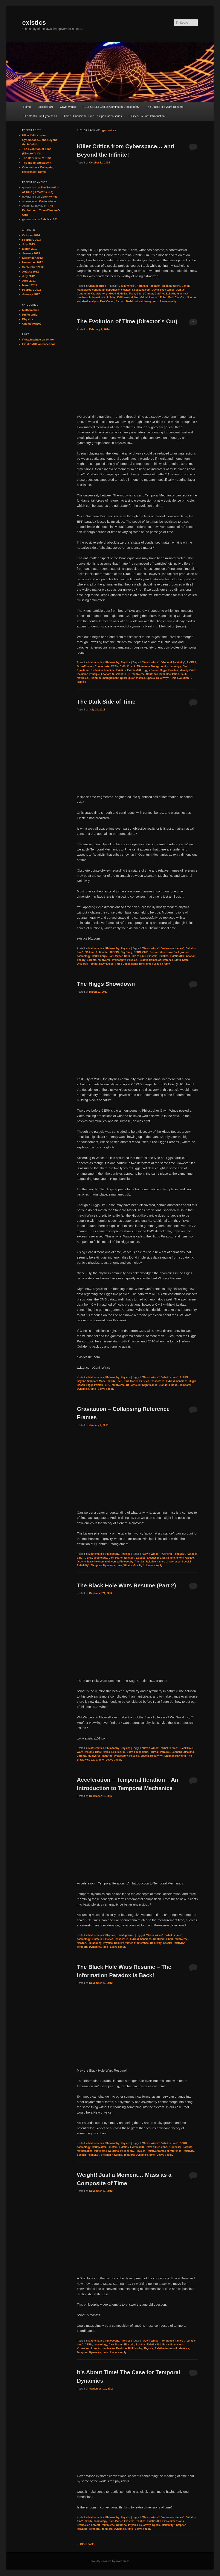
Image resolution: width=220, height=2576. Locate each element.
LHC (127, 674)
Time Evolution (179, 677)
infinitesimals (97, 297)
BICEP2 (191, 662)
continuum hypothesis (106, 289)
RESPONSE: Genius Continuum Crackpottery (110, 106)
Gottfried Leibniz (164, 293)
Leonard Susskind (112, 674)
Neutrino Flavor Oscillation (162, 674)
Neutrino (107, 1755)
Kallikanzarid (125, 297)
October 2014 (31, 235)
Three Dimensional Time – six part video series (93, 116)
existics (34, 22)
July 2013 (28, 244)
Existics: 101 (45, 106)
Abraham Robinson (148, 285)
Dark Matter (115, 956)
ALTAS (184, 1377)
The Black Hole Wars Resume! (165, 106)
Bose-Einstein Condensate (93, 666)
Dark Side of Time (135, 956)
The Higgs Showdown (106, 984)
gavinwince (109, 130)
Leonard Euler (158, 297)
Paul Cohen (107, 301)
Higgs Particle (95, 1385)
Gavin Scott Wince (163, 289)
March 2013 (29, 248)
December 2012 (32, 257)
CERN (114, 666)
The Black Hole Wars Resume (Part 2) (126, 1585)
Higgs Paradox (169, 670)
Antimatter (102, 952)
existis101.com (141, 289)
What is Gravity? (134, 1565)
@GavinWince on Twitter (38, 339)
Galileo (189, 1557)
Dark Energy (99, 956)
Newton (81, 1942)
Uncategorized (97, 285)
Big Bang (126, 952)
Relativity (156, 1942)
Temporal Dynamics (101, 963)
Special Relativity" (158, 677)
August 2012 (30, 271)
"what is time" (169, 1377)
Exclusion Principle (103, 670)
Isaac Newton (95, 1561)
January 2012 (31, 294)
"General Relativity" (173, 662)
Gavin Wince (68, 106)
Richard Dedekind (127, 301)
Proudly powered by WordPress (109, 2561)
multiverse (138, 674)
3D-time (89, 952)
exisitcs (126, 289)
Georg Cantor (144, 293)
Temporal (94, 2528)
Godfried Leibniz (163, 1939)
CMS (119, 1381)
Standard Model (168, 1385)
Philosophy (112, 662)
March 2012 (29, 285)
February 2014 (31, 239)
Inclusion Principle (88, 674)
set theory (145, 301)
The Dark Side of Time (106, 701)
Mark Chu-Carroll (178, 297)
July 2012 (28, 276)
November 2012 (32, 262)
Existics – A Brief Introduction (146, 116)
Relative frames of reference (156, 959)
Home (27, 106)
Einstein (152, 956)
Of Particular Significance (141, 1385)
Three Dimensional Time (130, 963)
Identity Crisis (187, 670)
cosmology (174, 666)
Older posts (86, 2544)
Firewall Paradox (160, 1751)
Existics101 (134, 670)
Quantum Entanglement (103, 677)
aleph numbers (171, 285)
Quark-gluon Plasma (132, 677)
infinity (111, 297)
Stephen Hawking (175, 1755)
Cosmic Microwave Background (146, 666)
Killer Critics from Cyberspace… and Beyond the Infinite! (40, 140)
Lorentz (91, 959)
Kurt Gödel (141, 297)
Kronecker (175, 2147)
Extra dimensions (177, 1381)
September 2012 (33, 267)
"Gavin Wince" (126, 285)
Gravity (81, 1561)
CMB (122, 666)
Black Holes (102, 1751)
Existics (121, 670)
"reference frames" (172, 948)
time (148, 963)
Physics (125, 662)
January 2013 (31, 253)
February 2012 (31, 289)
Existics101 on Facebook (38, 344)
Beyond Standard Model (91, 1381)
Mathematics (96, 662)
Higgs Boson (151, 670)
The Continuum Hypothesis (40, 116)
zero (155, 301)
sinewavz (28, 201)
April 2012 (28, 280)
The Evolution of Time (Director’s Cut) (127, 321)
